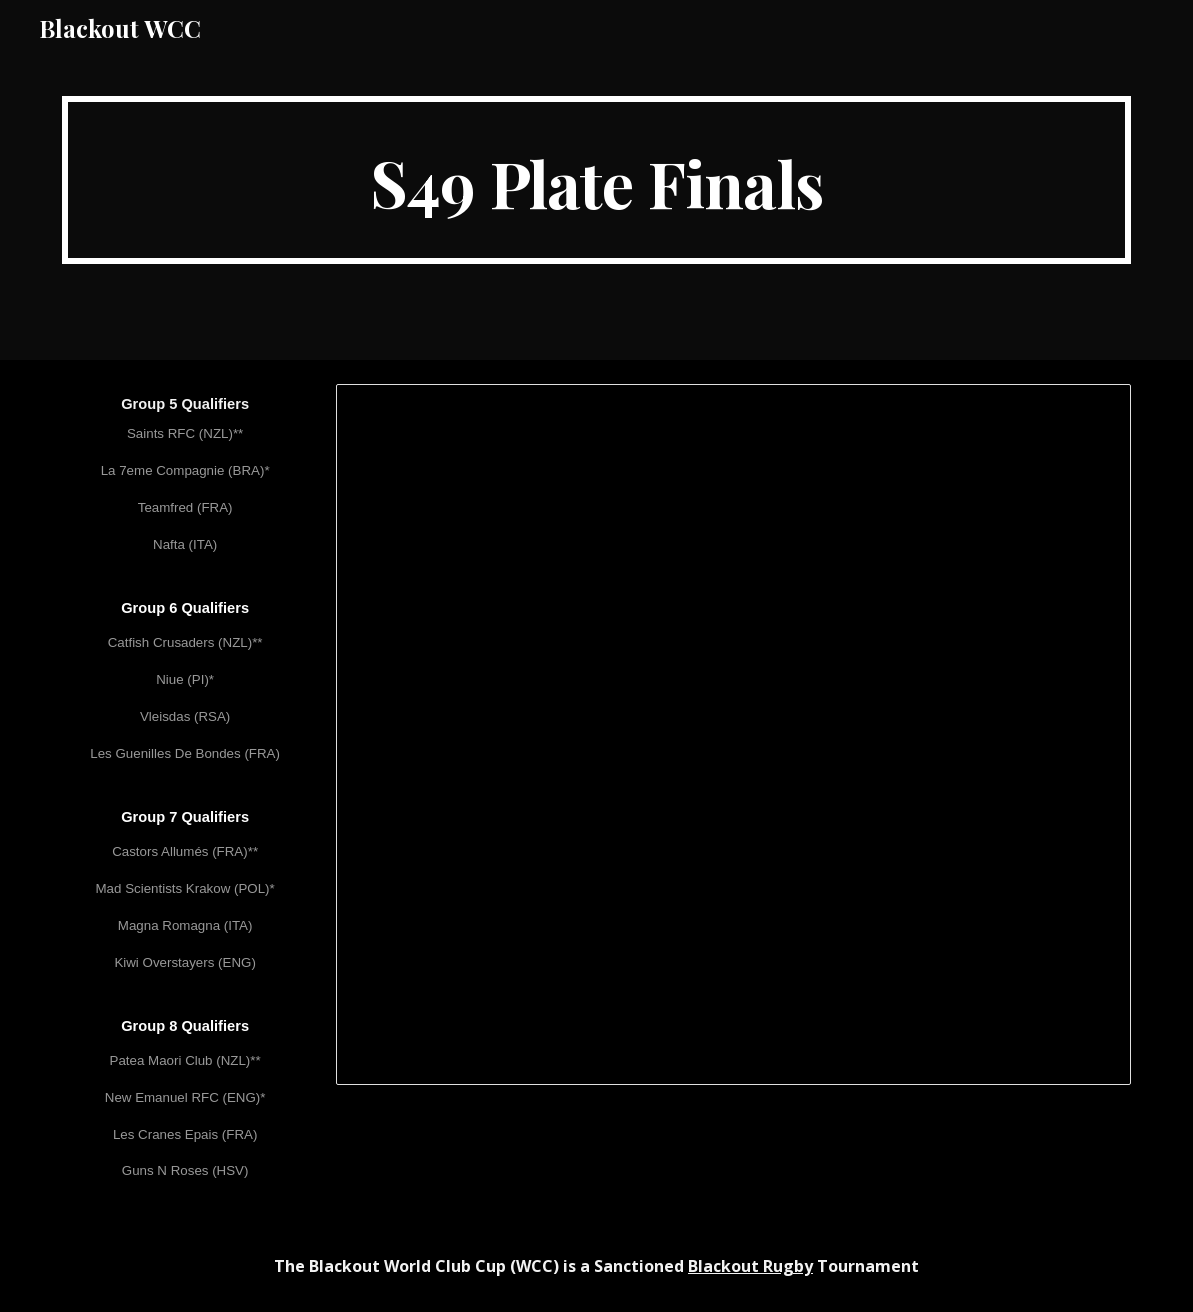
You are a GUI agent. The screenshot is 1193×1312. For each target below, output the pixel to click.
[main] (597, 180)
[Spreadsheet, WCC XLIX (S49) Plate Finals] (733, 734)
